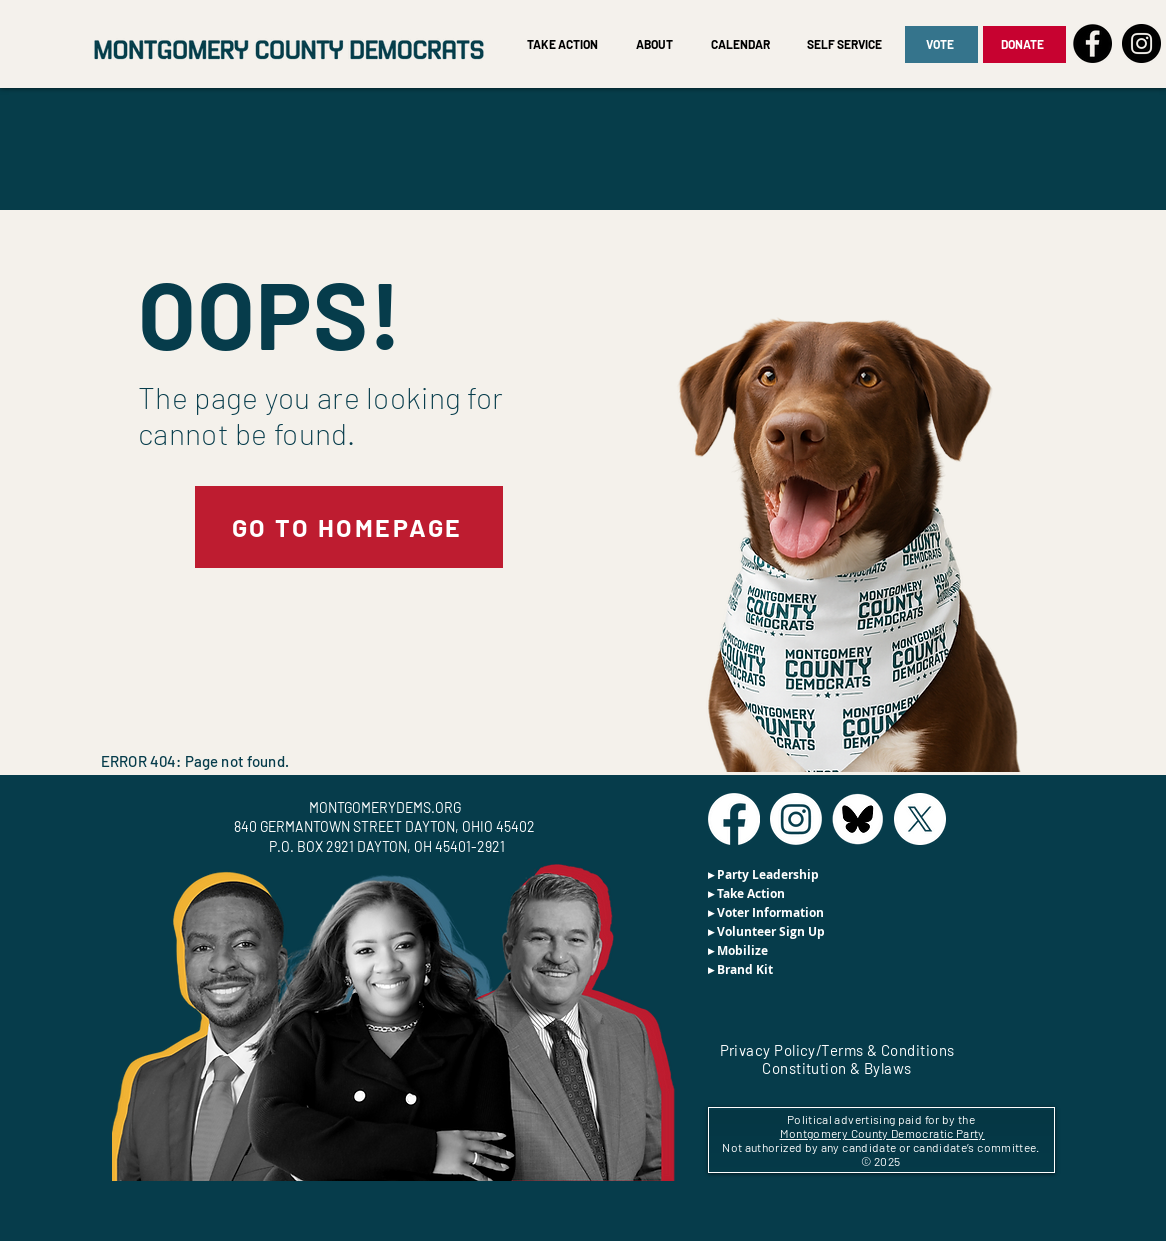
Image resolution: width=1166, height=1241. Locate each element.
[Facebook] (1092, 43)
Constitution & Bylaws (836, 1068)
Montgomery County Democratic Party (882, 1133)
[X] (920, 819)
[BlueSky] (858, 819)
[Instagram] (1141, 43)
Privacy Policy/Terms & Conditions (837, 1050)
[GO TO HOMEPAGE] (349, 527)
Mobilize (742, 950)
